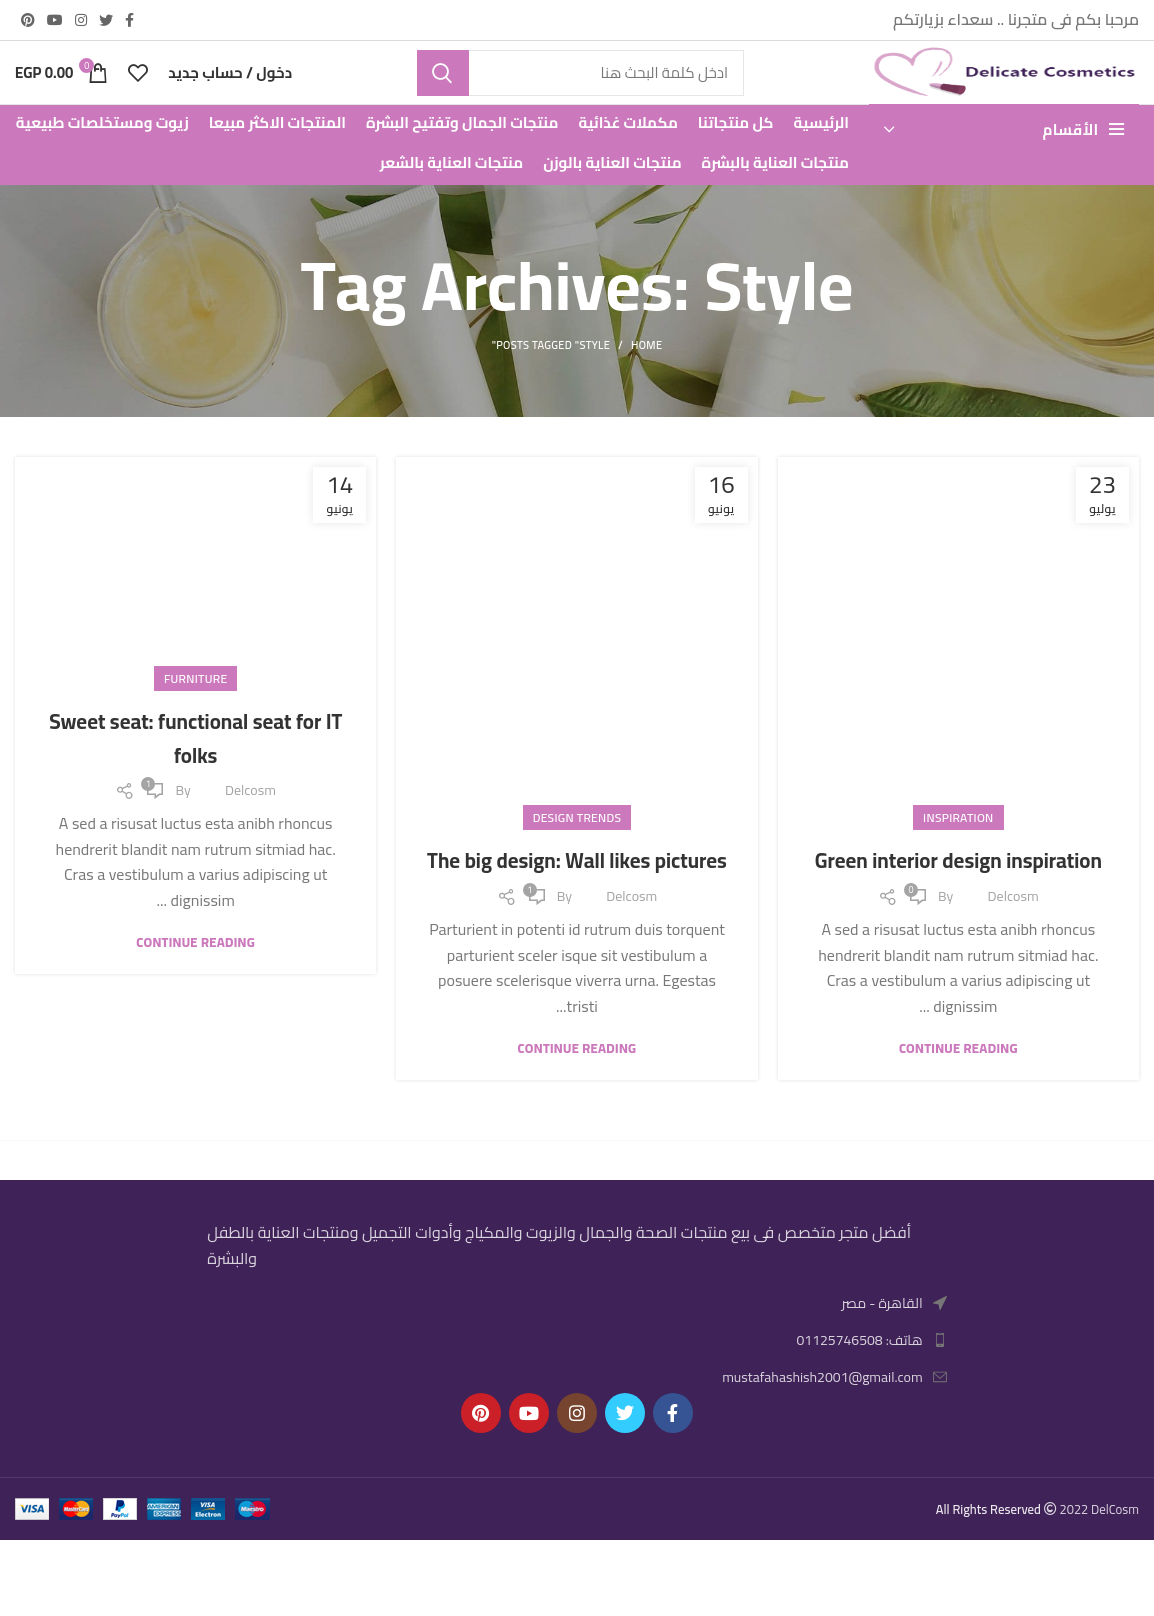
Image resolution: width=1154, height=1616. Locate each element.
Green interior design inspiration (958, 919)
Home (646, 388)
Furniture (195, 720)
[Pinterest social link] (28, 21)
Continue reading (958, 1124)
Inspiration (958, 860)
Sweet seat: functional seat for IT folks (196, 779)
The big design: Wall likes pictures (576, 919)
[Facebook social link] (129, 21)
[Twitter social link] (106, 21)
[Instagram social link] (81, 21)
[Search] (580, 95)
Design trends (577, 860)
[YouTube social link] (55, 21)
